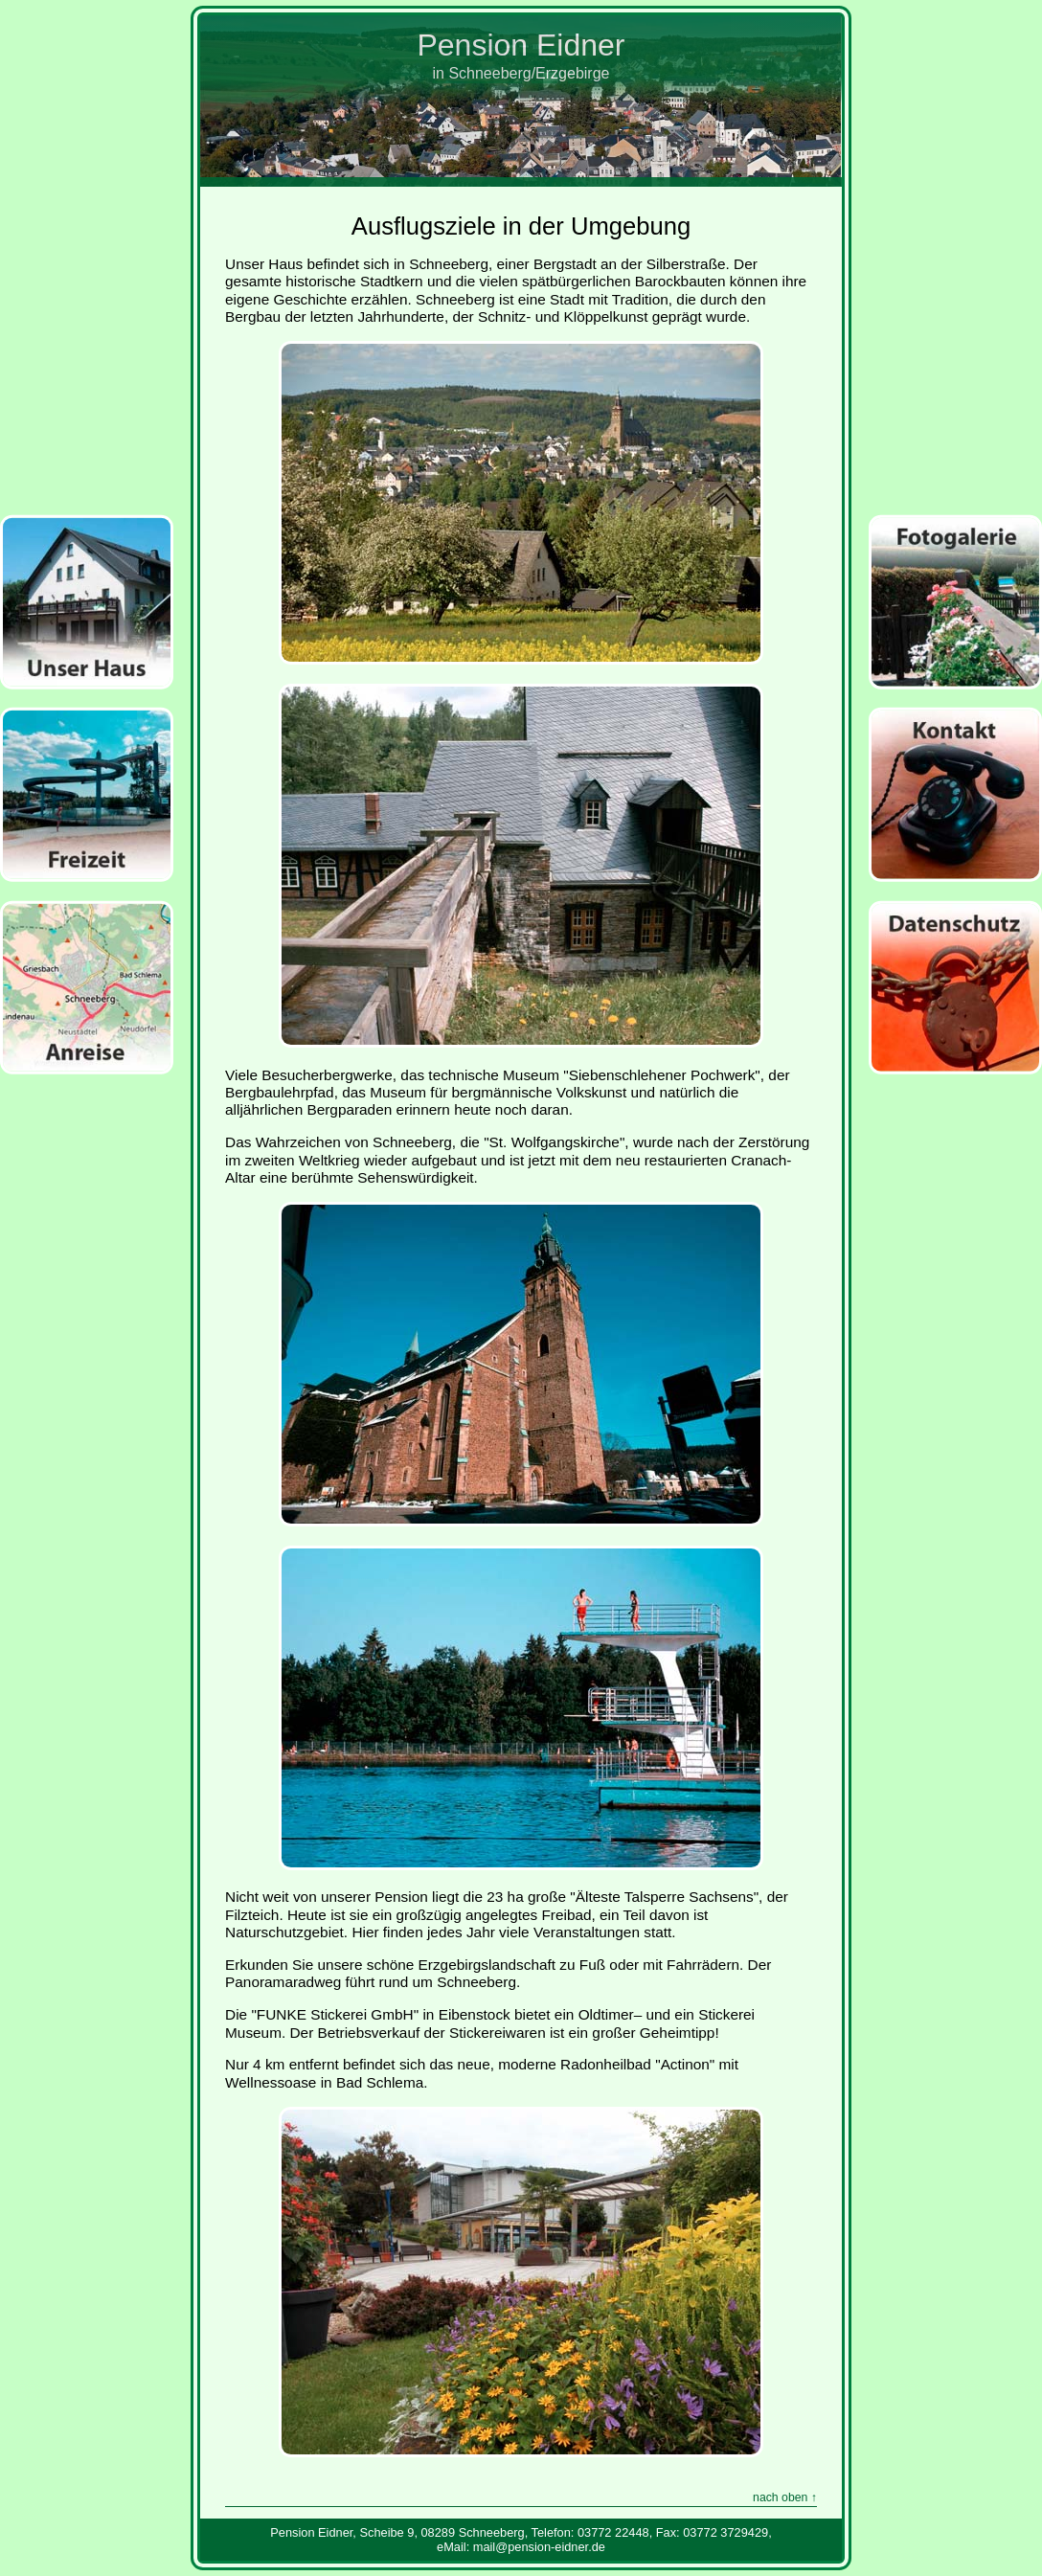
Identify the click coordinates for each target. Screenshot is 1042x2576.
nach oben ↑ (785, 2497)
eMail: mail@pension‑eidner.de (521, 2547)
